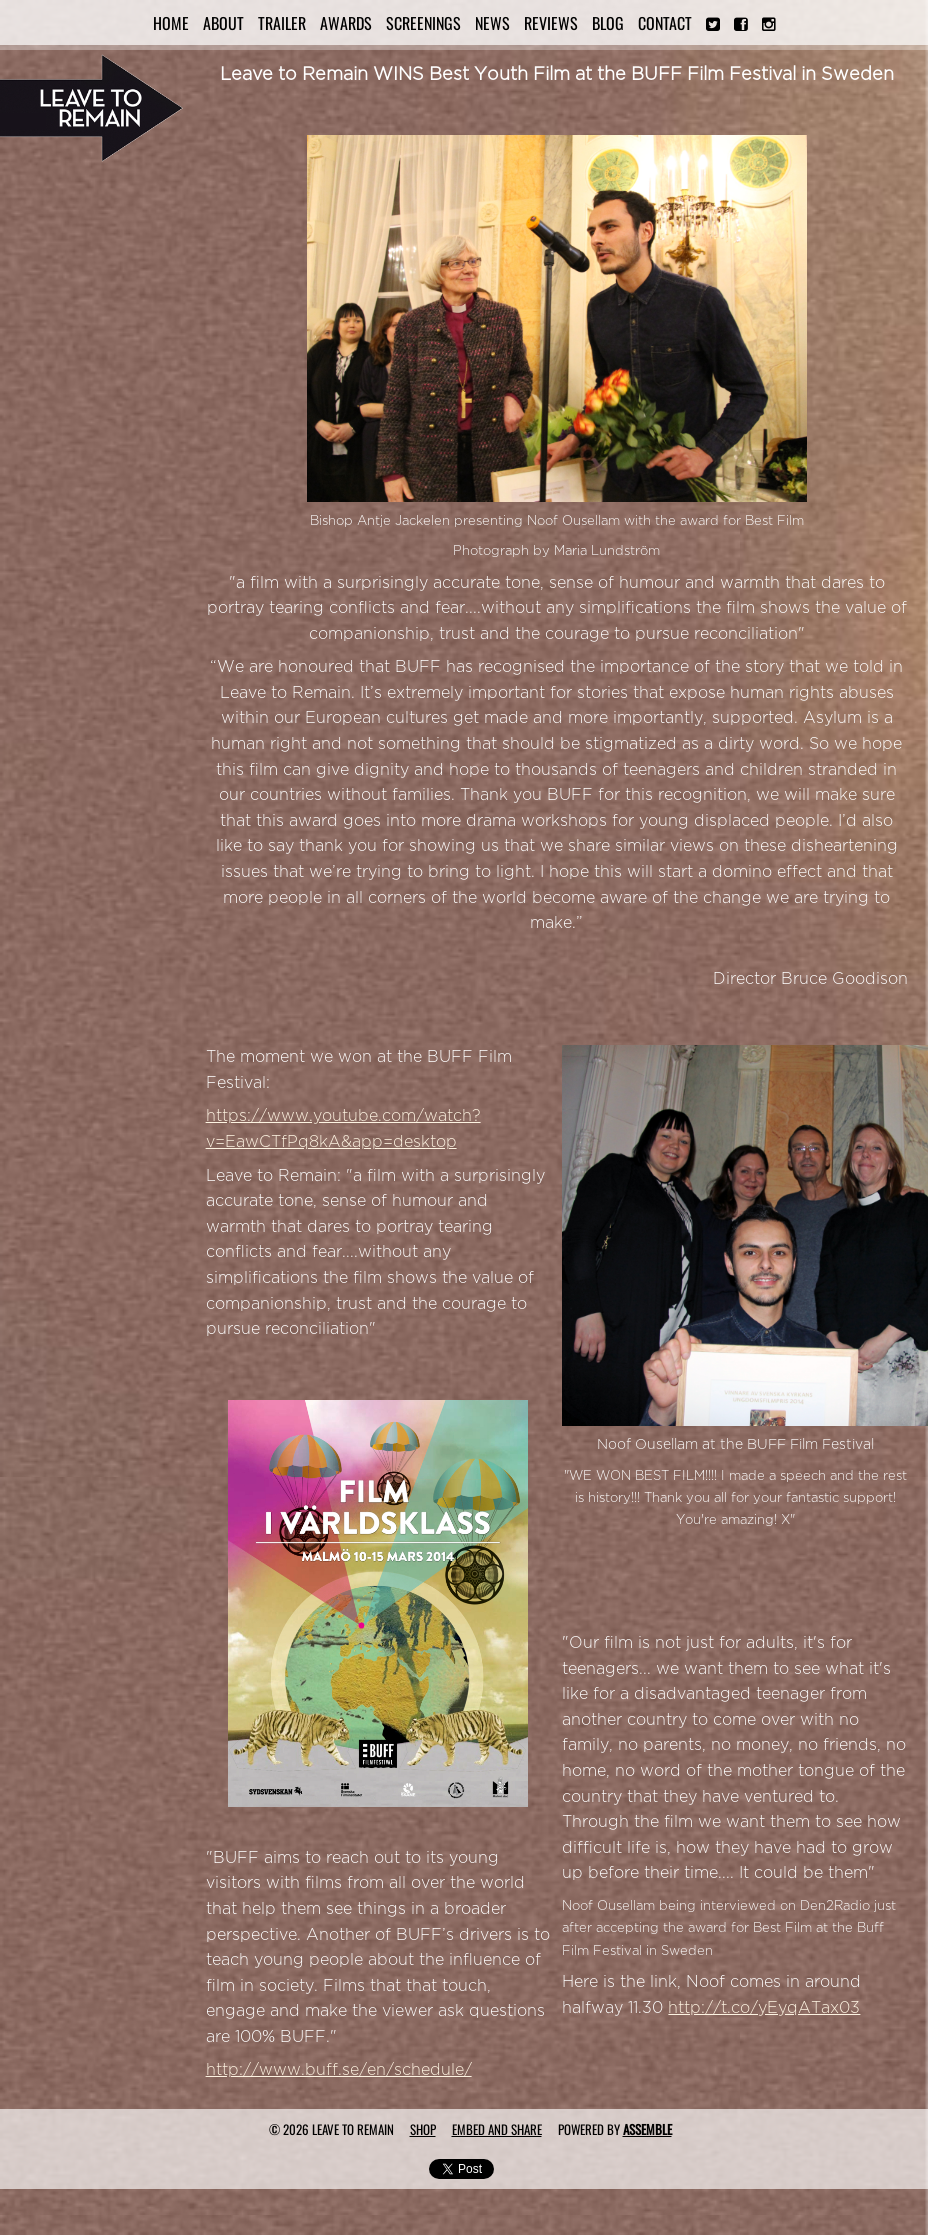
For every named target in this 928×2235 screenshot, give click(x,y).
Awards (346, 23)
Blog (608, 23)
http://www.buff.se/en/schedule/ (339, 2070)
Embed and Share (497, 2129)
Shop (423, 2129)
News (492, 23)
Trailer (282, 23)
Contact (665, 23)
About (223, 23)
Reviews (551, 23)
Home (171, 23)
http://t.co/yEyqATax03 (764, 2008)
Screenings (423, 23)
